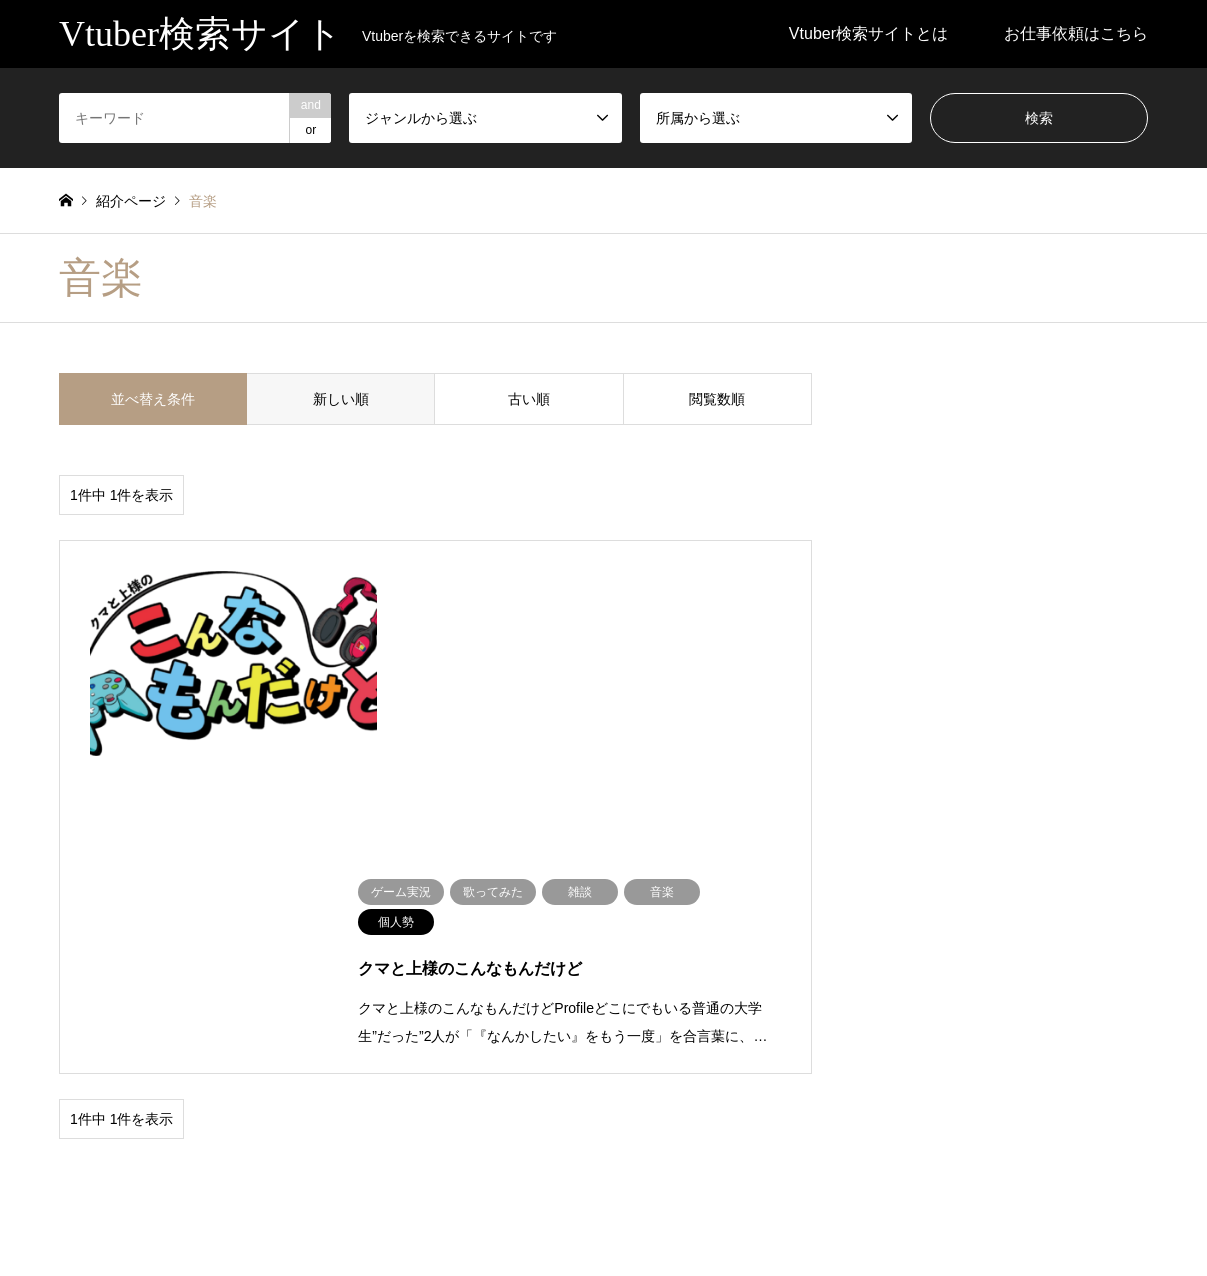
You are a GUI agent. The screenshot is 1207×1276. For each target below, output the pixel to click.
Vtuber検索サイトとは (868, 33)
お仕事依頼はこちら (1076, 33)
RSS (66, 1210)
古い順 (529, 399)
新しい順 (341, 399)
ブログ (80, 1089)
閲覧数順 (717, 399)
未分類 (216, 1089)
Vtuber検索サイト (603, 1210)
